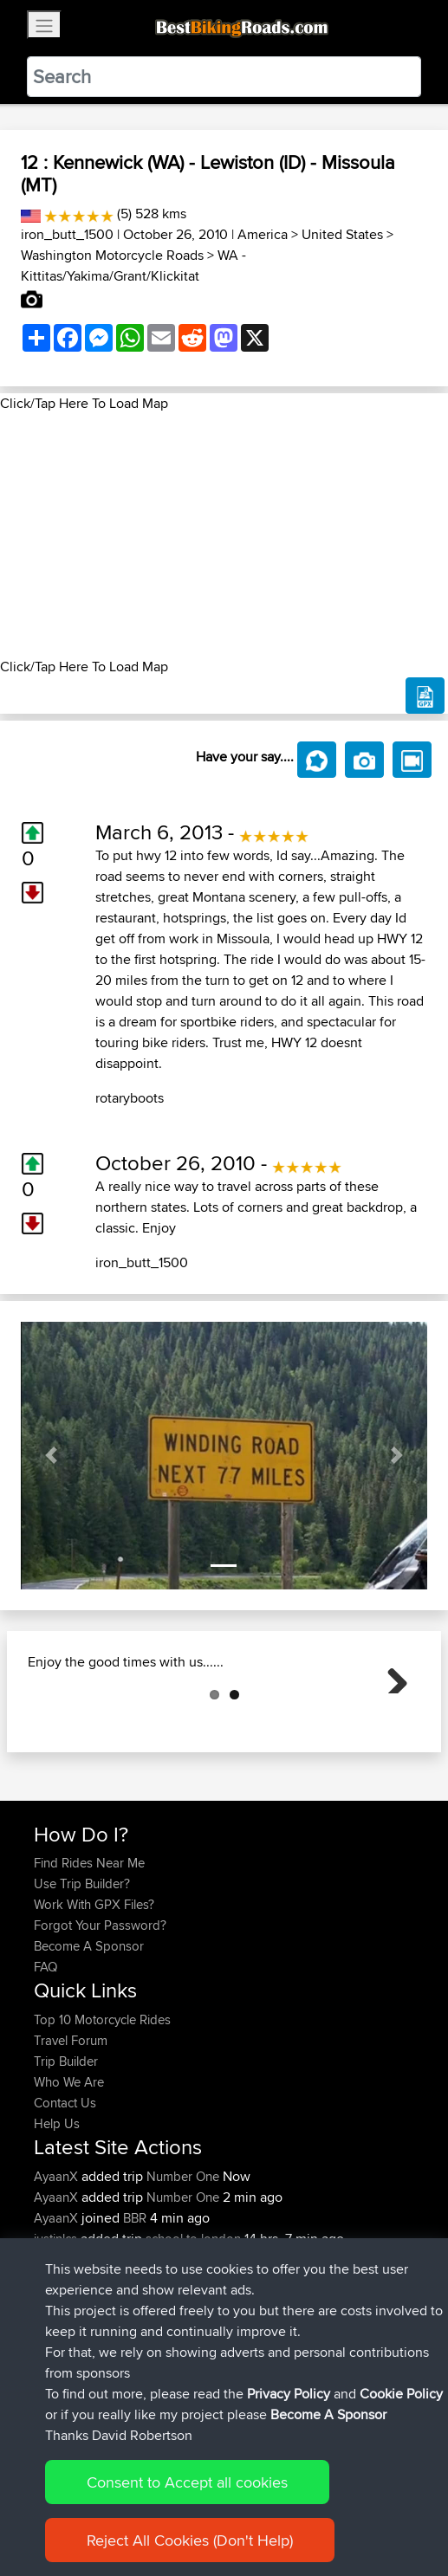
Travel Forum (70, 2127)
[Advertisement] (224, 535)
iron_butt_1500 (67, 234)
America (262, 234)
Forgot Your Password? (100, 2012)
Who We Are (69, 2168)
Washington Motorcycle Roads (112, 255)
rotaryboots (129, 1098)
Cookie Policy (401, 2394)
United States (342, 234)
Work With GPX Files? (94, 1991)
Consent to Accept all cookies (187, 2482)
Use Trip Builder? (82, 1970)
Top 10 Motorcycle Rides (102, 2106)
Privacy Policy (288, 2394)
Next (390, 1719)
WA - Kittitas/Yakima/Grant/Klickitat (133, 265)
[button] (51, 1455)
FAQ (45, 2053)
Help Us (57, 2210)
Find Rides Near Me (89, 1949)
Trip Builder (66, 2148)
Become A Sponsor (89, 2032)
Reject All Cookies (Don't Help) (190, 2540)
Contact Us (65, 2189)
